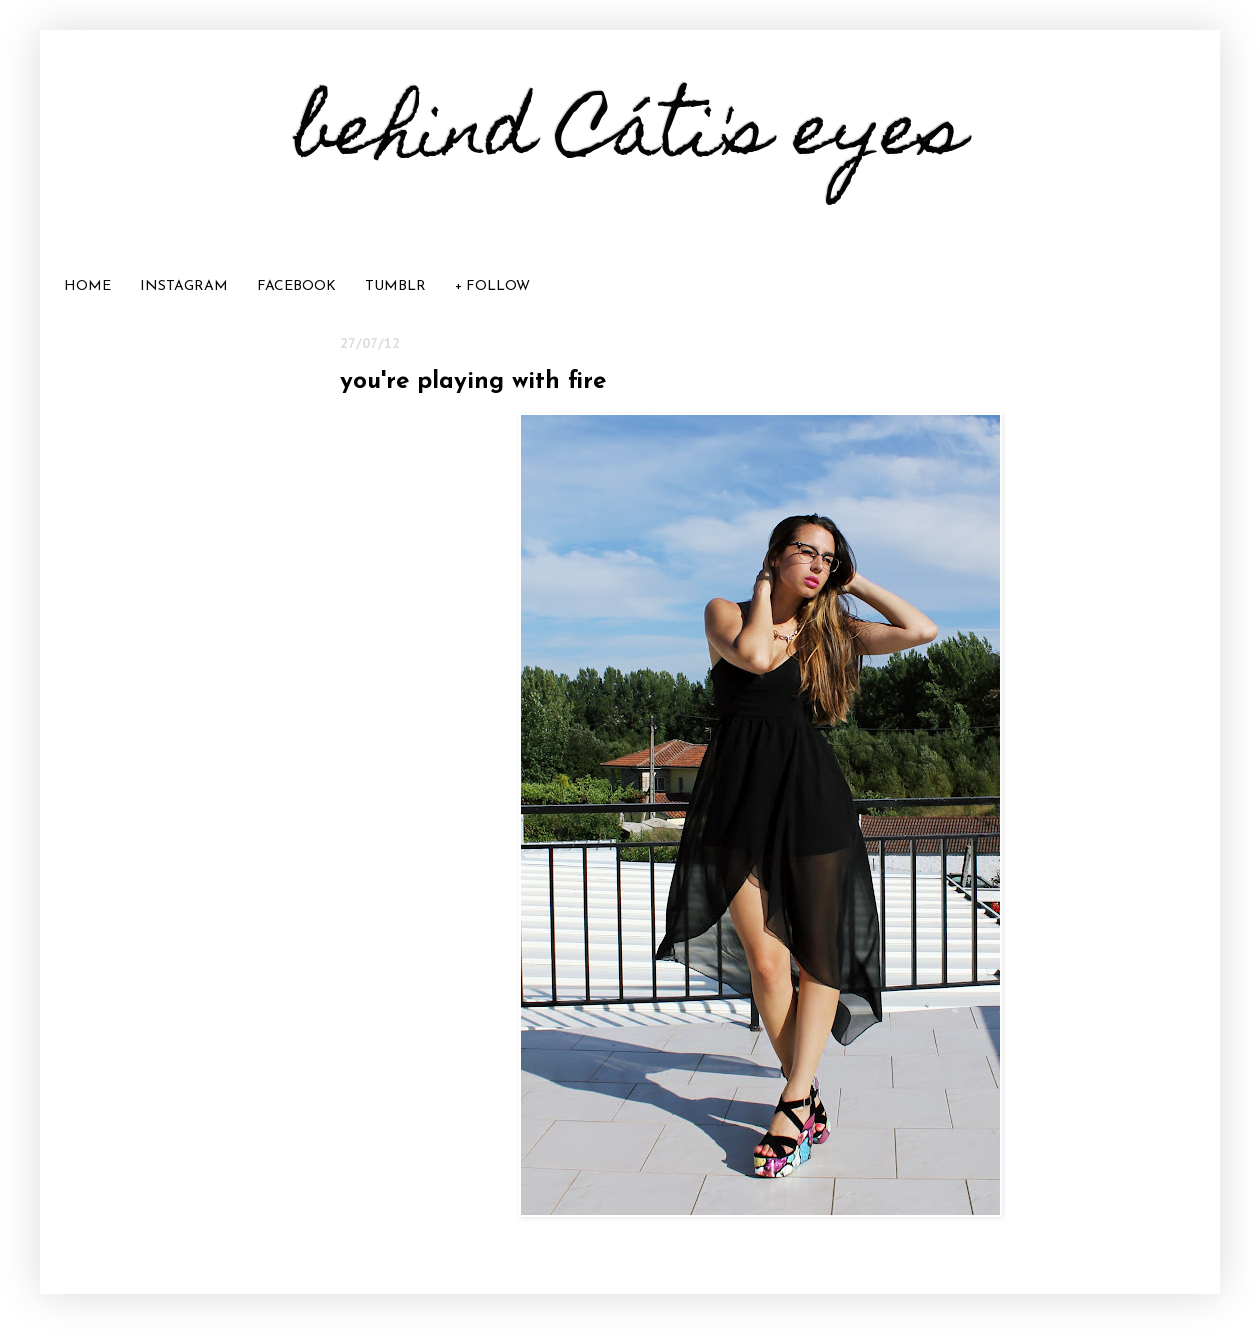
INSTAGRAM (184, 286)
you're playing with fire (473, 382)
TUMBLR (395, 286)
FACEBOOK (296, 286)
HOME (87, 286)
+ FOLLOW (492, 286)
